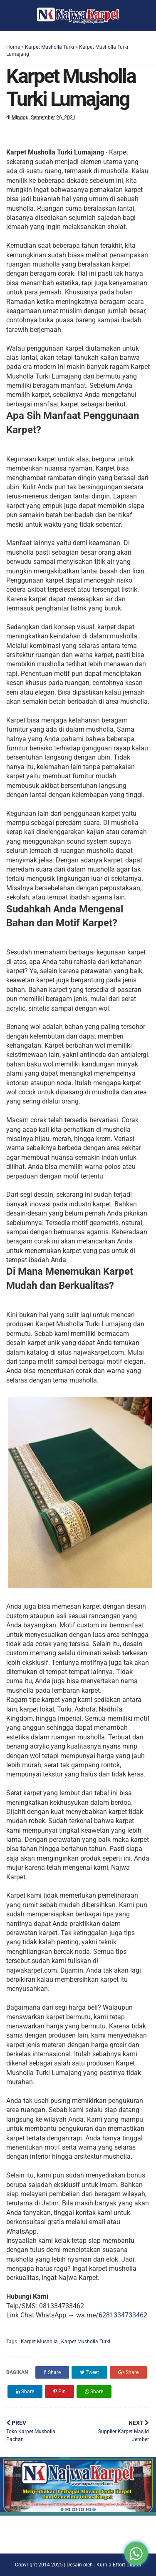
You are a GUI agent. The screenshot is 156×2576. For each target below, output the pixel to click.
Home (13, 47)
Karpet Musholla (40, 2341)
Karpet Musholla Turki (49, 47)
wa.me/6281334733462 (111, 2315)
